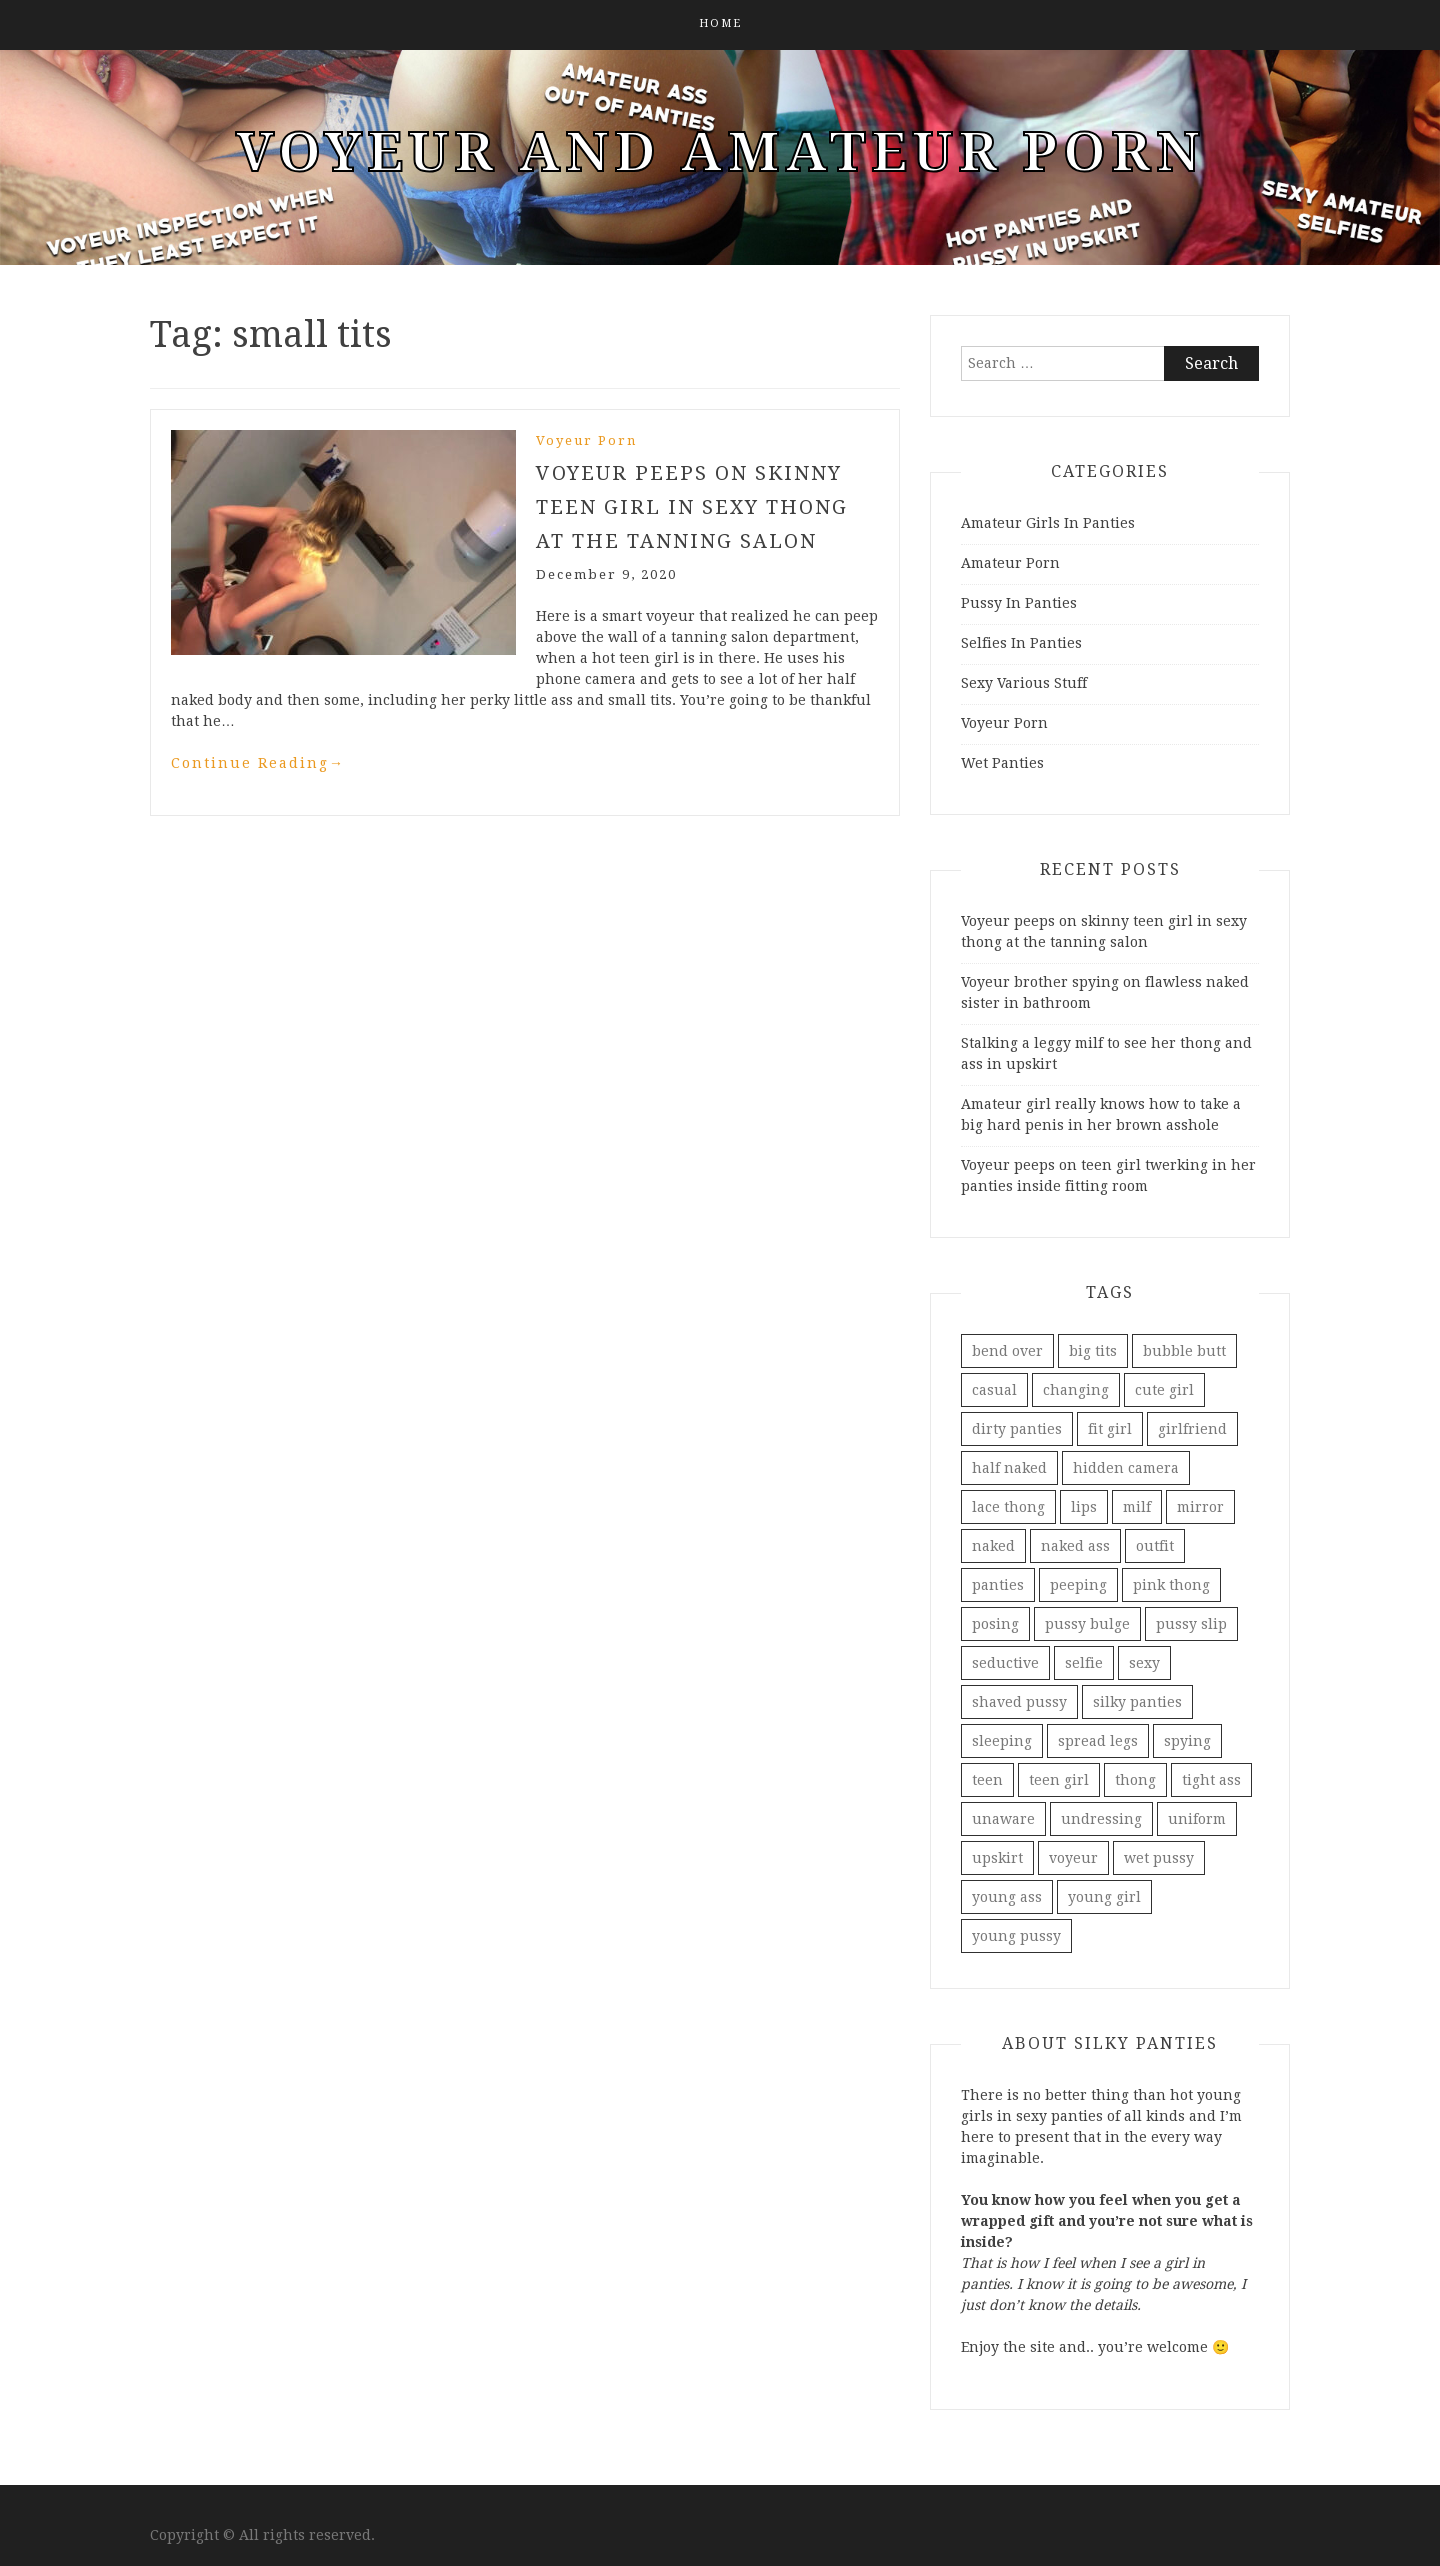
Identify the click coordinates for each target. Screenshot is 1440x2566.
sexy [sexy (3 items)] (1144, 1663)
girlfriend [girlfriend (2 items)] (1192, 1429)
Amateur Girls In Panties (1048, 523)
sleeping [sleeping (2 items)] (1002, 1741)
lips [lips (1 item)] (1084, 1507)
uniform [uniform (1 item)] (1197, 1819)
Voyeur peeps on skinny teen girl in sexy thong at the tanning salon (692, 507)
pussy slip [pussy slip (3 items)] (1191, 1624)
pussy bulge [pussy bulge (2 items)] (1087, 1624)
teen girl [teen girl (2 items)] (1059, 1780)
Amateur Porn (1010, 563)
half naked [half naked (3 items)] (1009, 1468)
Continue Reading (258, 763)
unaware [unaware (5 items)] (1003, 1819)
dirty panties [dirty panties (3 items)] (1017, 1429)
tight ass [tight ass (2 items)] (1211, 1780)
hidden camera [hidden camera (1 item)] (1126, 1468)
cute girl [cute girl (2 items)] (1164, 1390)
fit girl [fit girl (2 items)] (1110, 1429)
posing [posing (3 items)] (995, 1624)
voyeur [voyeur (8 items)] (1073, 1858)
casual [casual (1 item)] (994, 1390)
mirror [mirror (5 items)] (1200, 1507)
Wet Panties (1002, 763)
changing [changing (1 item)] (1076, 1390)
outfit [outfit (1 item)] (1155, 1546)
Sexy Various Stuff (1024, 683)
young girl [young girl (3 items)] (1104, 1897)
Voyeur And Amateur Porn (720, 152)
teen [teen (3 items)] (987, 1780)
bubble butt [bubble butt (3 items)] (1184, 1351)
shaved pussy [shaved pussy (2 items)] (1019, 1702)
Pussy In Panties (1019, 603)
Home (720, 23)
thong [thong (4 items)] (1135, 1780)
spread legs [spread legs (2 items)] (1098, 1741)
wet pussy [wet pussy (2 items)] (1159, 1858)
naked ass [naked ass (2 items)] (1075, 1546)
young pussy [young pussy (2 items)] (1016, 1936)
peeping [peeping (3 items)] (1078, 1585)
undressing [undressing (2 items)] (1101, 1819)
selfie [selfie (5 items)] (1084, 1663)
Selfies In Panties (1021, 643)
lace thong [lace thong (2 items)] (1008, 1507)
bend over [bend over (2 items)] (1007, 1351)
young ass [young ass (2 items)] (1007, 1897)
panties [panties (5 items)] (998, 1585)
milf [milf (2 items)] (1137, 1507)
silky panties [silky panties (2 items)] (1137, 1702)
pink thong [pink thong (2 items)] (1171, 1585)
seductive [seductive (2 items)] (1005, 1663)
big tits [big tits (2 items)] (1093, 1351)
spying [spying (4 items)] (1187, 1741)
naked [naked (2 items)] (993, 1546)
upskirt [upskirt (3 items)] (997, 1858)
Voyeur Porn (586, 440)
